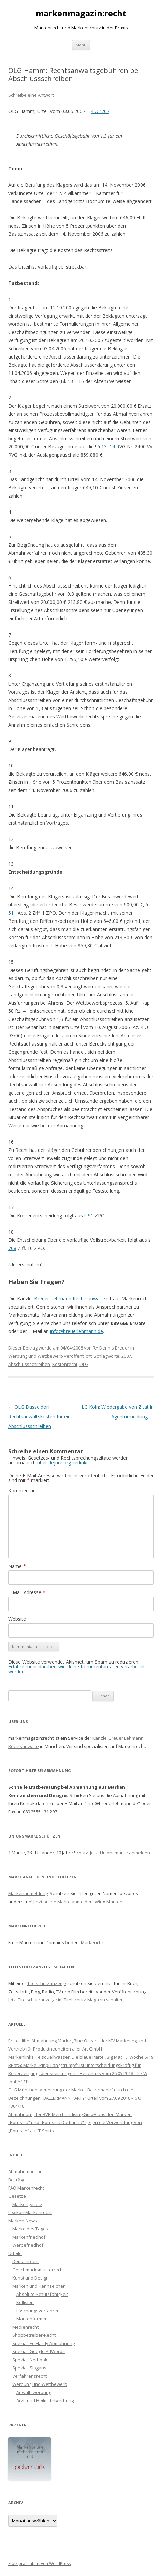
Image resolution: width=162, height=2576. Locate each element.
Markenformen (32, 2319)
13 (104, 446)
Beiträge (17, 2180)
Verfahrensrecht (29, 2376)
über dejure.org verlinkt (62, 1462)
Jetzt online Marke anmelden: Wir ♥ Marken (77, 1902)
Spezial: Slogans (29, 2368)
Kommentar (21, 1490)
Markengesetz (27, 2204)
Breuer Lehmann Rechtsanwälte (69, 1298)
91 (90, 1215)
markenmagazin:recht (81, 13)
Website (17, 1619)
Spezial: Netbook (29, 2360)
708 (12, 1248)
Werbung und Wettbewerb (35, 1356)
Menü (81, 44)
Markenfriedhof (28, 2237)
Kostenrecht (64, 1364)
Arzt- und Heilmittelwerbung (45, 2400)
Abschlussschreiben (29, 1364)
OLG (83, 1364)
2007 (126, 1356)
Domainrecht (25, 2261)
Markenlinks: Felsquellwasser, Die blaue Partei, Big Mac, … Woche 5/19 (80, 2057)
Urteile (15, 2253)
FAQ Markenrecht (26, 2188)
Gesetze (17, 2196)
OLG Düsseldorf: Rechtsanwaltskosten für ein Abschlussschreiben (39, 1416)
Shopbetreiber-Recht (34, 2335)
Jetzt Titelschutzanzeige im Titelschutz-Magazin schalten (66, 2000)
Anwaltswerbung (33, 2392)
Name (17, 1566)
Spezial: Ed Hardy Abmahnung (43, 2343)
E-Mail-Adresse (26, 1592)
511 (12, 913)
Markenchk (92, 1942)
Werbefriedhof (27, 2245)
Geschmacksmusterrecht (38, 2270)
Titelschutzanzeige (46, 1983)
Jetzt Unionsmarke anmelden (120, 1852)
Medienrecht (25, 2327)
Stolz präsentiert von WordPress (39, 2563)
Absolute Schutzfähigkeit (42, 2294)
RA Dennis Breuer (111, 1348)
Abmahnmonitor (25, 2171)
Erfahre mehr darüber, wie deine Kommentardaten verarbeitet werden (76, 1669)
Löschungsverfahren (38, 2310)
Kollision (25, 2302)
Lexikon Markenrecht (30, 2212)
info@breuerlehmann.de (76, 1331)
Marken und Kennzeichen (39, 2286)
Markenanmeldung (28, 1893)
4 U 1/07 (100, 111)
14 (112, 446)
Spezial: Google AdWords (38, 2351)
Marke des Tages (30, 2229)
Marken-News (22, 2220)
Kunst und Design (30, 2278)
